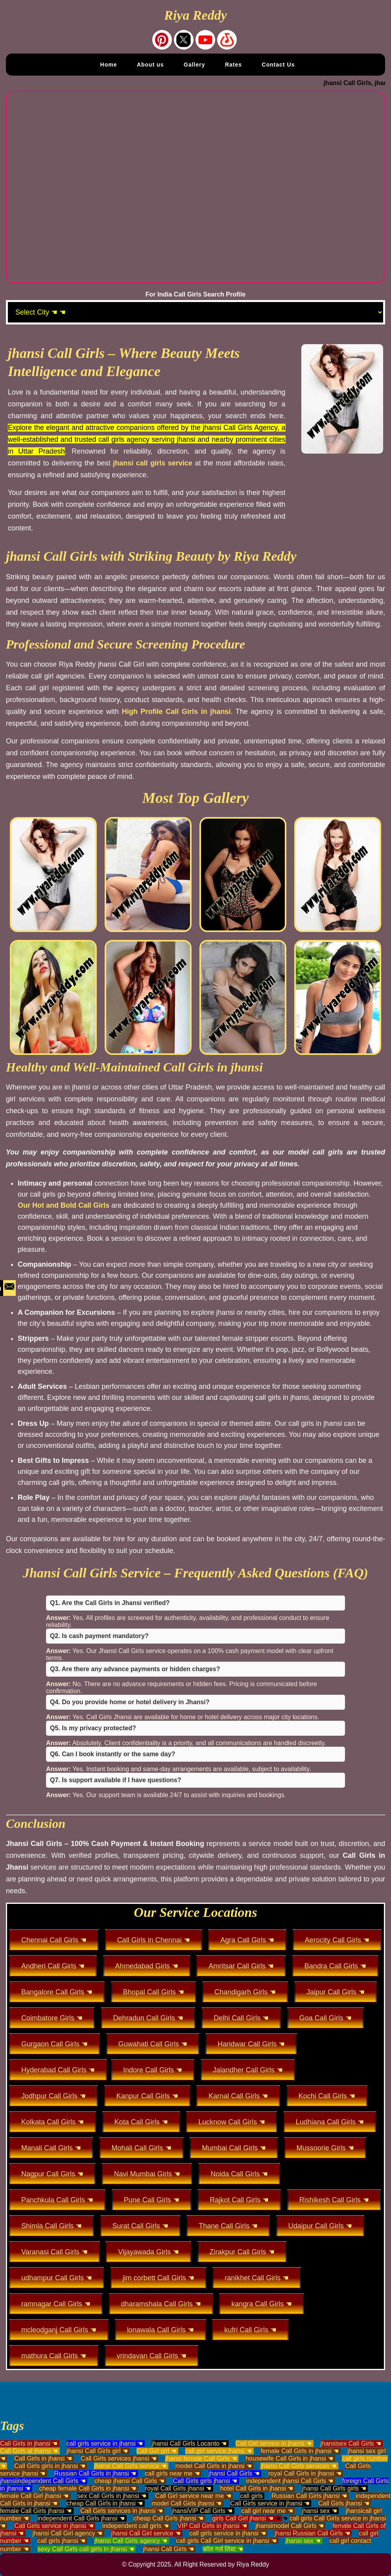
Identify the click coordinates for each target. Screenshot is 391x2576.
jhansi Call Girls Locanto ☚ (189, 2443)
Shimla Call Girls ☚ (51, 2226)
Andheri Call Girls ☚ (53, 1966)
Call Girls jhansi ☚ (343, 2503)
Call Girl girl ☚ (156, 2451)
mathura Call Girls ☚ (53, 2356)
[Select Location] (195, 312)
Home (108, 64)
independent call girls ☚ (135, 2525)
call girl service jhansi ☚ (218, 2451)
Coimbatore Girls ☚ (52, 2018)
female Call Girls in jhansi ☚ (299, 2451)
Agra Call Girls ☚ (247, 1940)
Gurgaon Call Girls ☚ (54, 2044)
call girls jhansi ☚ (61, 2540)
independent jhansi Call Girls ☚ (289, 2481)
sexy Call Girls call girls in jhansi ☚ (85, 2549)
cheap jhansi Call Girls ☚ (129, 2481)
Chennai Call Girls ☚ (54, 1940)
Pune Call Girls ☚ (151, 2200)
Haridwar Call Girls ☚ (251, 2044)
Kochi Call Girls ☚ (327, 2096)
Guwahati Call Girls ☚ (152, 2044)
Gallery (194, 64)
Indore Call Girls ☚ (152, 2070)
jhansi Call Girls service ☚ (130, 2466)
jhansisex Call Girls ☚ (351, 2443)
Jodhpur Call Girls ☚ (53, 2096)
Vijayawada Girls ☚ (148, 2252)
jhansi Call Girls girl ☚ (97, 2451)
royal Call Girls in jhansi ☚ (304, 2473)
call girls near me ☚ (172, 2473)
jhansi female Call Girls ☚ (201, 2458)
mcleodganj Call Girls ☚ (58, 2330)
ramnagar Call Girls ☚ (55, 2304)
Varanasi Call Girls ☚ (54, 2252)
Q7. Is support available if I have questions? (115, 1780)
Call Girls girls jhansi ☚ (205, 2481)
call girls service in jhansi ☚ (104, 2443)
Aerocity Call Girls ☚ (337, 1940)
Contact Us (278, 64)
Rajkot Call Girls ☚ (239, 2200)
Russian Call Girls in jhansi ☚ (95, 2473)
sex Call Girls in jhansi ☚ (111, 2496)
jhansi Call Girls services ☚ (298, 2466)
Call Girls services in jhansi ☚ (121, 2510)
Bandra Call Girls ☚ (335, 1966)
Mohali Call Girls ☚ (142, 2148)
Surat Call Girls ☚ (140, 2226)
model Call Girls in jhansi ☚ (213, 2466)
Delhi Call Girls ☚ (241, 2018)
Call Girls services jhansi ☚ (119, 2458)
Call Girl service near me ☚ (193, 2496)
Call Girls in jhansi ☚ (28, 2443)
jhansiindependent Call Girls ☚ (43, 2481)
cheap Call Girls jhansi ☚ (168, 2518)
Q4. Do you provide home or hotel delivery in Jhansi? (129, 1702)
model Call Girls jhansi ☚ (186, 2503)
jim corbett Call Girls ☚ (158, 2278)
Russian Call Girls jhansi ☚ (309, 2496)
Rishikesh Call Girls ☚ (334, 2200)
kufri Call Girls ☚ (250, 2330)
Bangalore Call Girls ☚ (56, 1992)
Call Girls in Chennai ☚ (153, 1940)
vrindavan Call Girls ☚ (151, 2356)
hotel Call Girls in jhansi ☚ (256, 2488)
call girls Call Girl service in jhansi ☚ (226, 2540)
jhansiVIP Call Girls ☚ (202, 2510)
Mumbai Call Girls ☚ (234, 2148)
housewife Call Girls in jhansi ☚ (289, 2458)
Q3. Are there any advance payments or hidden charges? (135, 1669)
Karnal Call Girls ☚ (238, 2096)
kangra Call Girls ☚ (261, 2304)
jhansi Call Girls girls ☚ (334, 2488)
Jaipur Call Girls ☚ (335, 1992)
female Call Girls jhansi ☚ (36, 2510)
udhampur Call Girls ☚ (56, 2278)
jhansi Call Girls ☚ (234, 2473)
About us (150, 64)
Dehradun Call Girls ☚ (148, 2018)
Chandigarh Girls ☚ (245, 1992)
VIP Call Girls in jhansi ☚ (212, 2525)
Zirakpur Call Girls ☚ (242, 2252)
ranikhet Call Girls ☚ (257, 2278)
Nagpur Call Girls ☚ (52, 2174)
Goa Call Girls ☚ (325, 2018)
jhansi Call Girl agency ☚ (67, 2533)
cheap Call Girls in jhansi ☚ (104, 2503)
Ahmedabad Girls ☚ (146, 1966)
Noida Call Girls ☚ (239, 2174)
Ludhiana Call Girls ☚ (330, 2122)
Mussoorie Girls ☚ (325, 2148)
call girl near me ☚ (267, 2510)
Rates (233, 64)
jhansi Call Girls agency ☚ (131, 2540)
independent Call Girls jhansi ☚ (81, 2518)
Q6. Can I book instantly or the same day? (112, 1754)
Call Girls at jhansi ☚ (29, 2451)
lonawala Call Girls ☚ (160, 2330)
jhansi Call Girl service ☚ (146, 2533)
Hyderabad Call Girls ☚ (58, 2070)
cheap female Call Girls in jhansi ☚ (87, 2488)
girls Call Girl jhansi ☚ (242, 2518)
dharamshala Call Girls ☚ (161, 2304)
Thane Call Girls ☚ (228, 2226)
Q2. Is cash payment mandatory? (99, 1636)
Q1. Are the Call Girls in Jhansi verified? (110, 1602)
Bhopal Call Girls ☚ (153, 1992)
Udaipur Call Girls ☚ (320, 2226)
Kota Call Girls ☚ (141, 2122)
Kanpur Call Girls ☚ (147, 2096)
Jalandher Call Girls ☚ (248, 2070)
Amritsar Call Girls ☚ (241, 1966)
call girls (251, 2496)
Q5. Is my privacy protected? (93, 1728)
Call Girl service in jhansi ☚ (274, 2443)
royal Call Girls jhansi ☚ (178, 2488)
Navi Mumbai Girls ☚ (147, 2174)
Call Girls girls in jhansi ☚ (49, 2466)
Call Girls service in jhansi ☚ (270, 2503)
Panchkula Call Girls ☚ (57, 2200)
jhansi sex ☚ (319, 2510)
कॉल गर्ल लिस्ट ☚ (223, 2549)
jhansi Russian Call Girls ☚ (312, 2533)
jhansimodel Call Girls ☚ (290, 2525)
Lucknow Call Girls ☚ (231, 2122)
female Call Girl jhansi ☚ (34, 2496)
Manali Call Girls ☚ (51, 2148)
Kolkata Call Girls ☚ (52, 2122)
